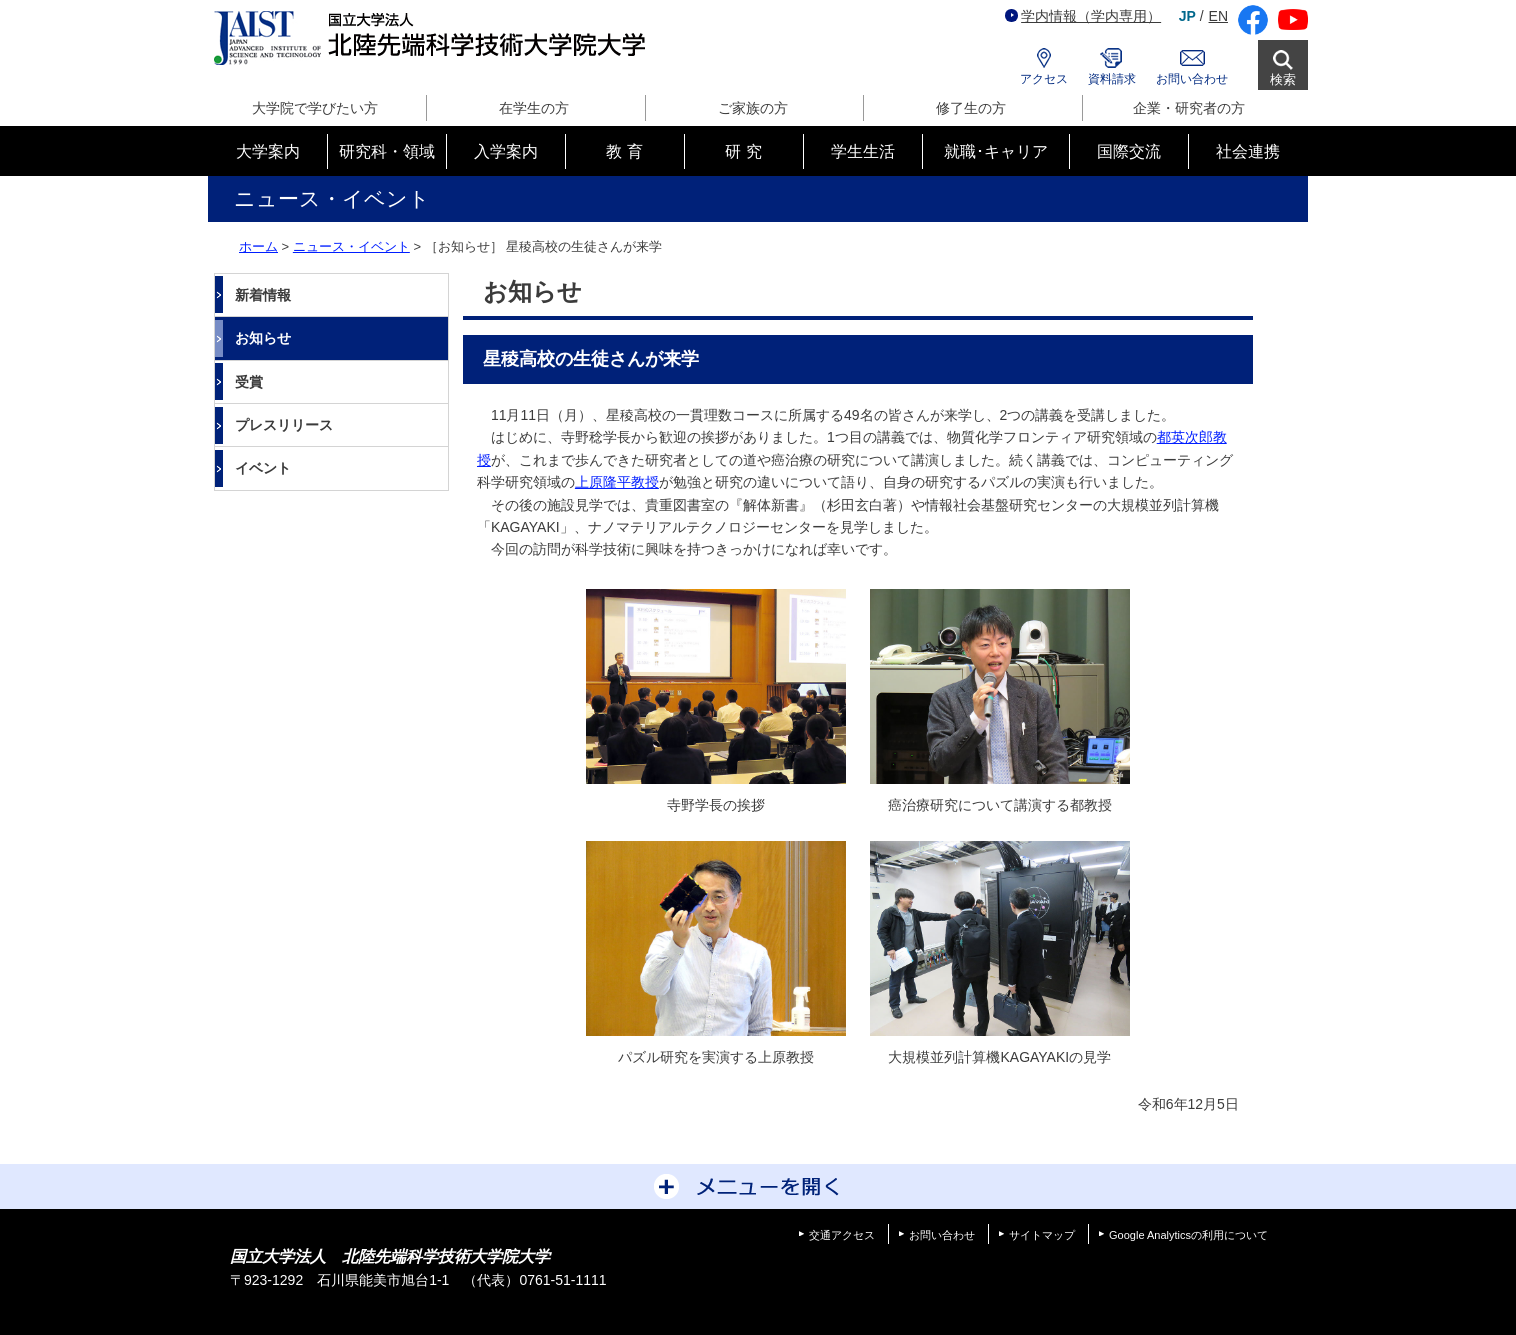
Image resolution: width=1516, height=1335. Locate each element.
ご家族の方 (753, 108)
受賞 (249, 382)
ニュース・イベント (351, 246)
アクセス (1044, 79)
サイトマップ (1042, 1235)
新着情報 (263, 295)
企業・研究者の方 (1189, 108)
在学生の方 (534, 108)
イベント (263, 468)
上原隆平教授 (617, 482)
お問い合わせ (1192, 79)
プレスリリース (284, 425)
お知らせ (263, 338)
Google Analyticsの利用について (1188, 1235)
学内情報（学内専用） (1083, 16)
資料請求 (1112, 79)
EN (1218, 16)
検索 (1283, 79)
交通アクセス (842, 1235)
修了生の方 (971, 108)
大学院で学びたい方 (315, 108)
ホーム (258, 246)
